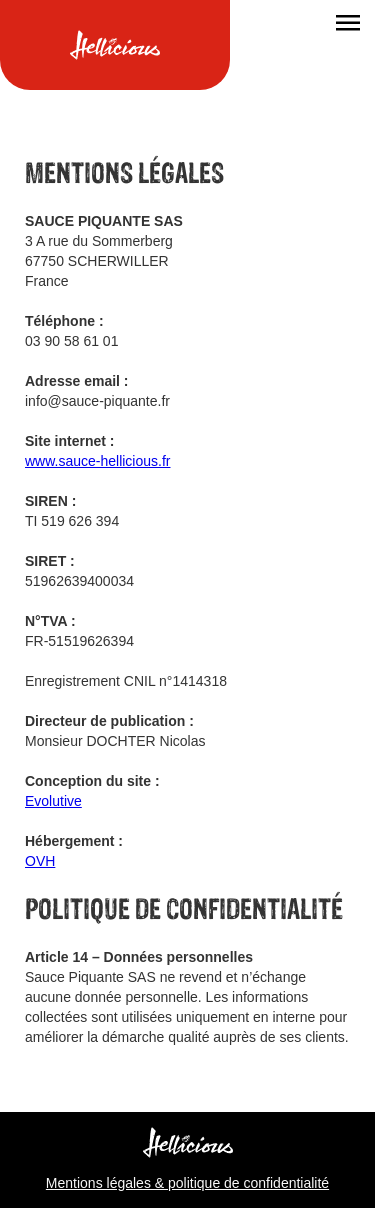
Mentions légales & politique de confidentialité (187, 1183)
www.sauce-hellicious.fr (98, 461)
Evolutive (53, 801)
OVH (40, 861)
